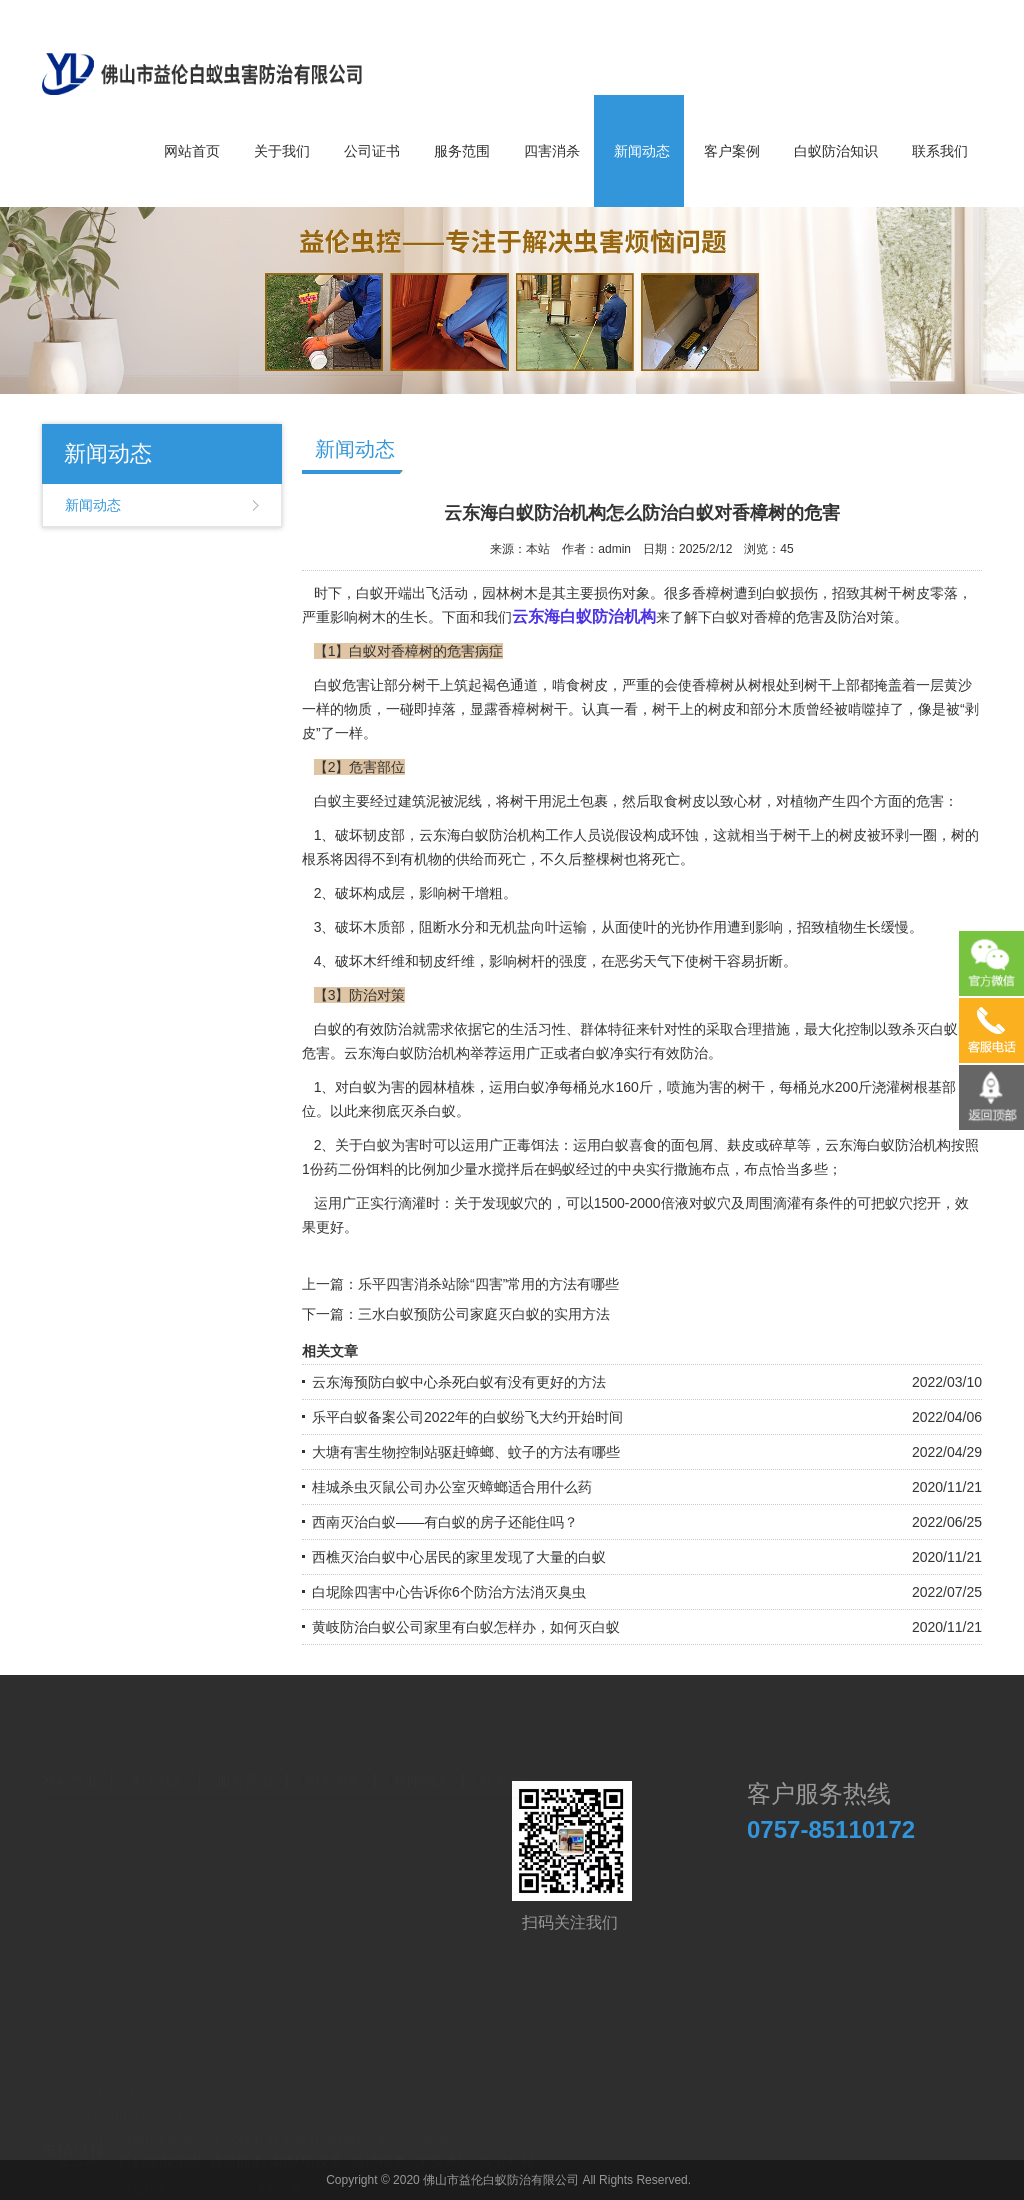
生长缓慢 (881, 927)
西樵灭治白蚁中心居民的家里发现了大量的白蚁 (459, 1557)
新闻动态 (642, 151)
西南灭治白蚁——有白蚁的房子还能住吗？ (445, 1522)
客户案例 (732, 151)
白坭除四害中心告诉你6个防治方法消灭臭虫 (449, 1592)
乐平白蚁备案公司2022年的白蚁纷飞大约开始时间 (467, 1417)
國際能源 (237, 2144)
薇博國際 (379, 2144)
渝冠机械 (507, 2144)
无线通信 (443, 2144)
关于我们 (282, 151)
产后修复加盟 (160, 2144)
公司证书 (372, 151)
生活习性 (538, 1029)
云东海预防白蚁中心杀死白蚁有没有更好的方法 (459, 1382)
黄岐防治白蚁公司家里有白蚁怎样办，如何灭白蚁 (466, 1627)
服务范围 (462, 151)
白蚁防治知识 (836, 151)
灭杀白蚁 (428, 1111)
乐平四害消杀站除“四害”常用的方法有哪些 (488, 1284)
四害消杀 (552, 151)
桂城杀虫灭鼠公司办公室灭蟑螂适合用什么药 (452, 1487)
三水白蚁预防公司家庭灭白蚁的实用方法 (484, 1314)
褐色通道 (510, 685)
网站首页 (192, 151)
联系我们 (940, 151)
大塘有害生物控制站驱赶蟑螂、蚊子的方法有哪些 (466, 1452)
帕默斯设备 (308, 2144)
